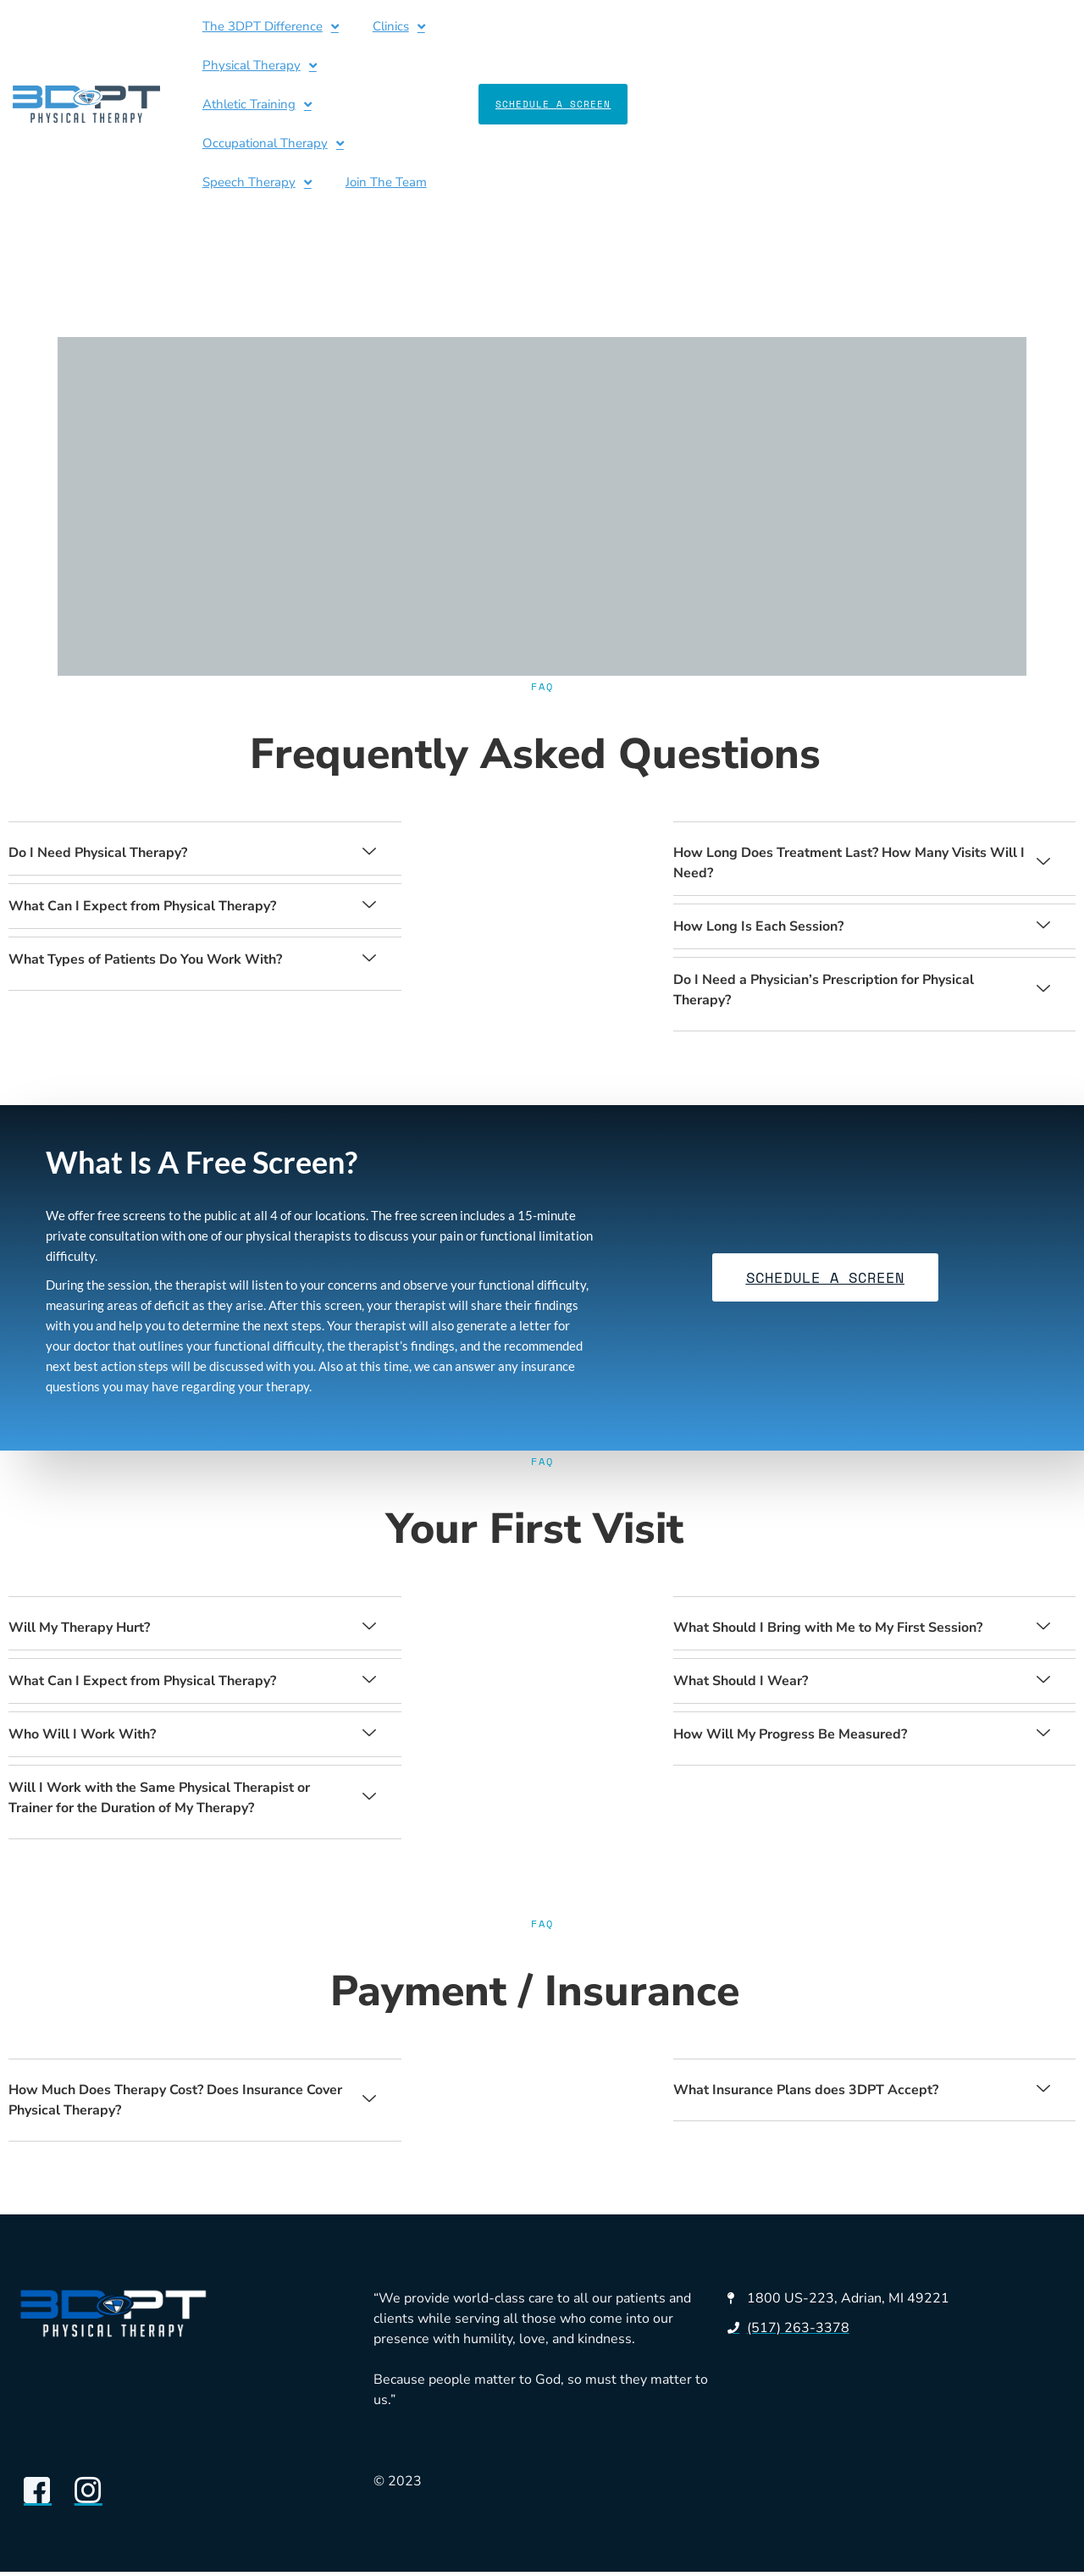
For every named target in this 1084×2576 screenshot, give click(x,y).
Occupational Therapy (794, 26)
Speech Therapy (230, 65)
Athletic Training (634, 26)
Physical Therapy (489, 26)
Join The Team (359, 65)
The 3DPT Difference (243, 26)
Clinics (372, 26)
